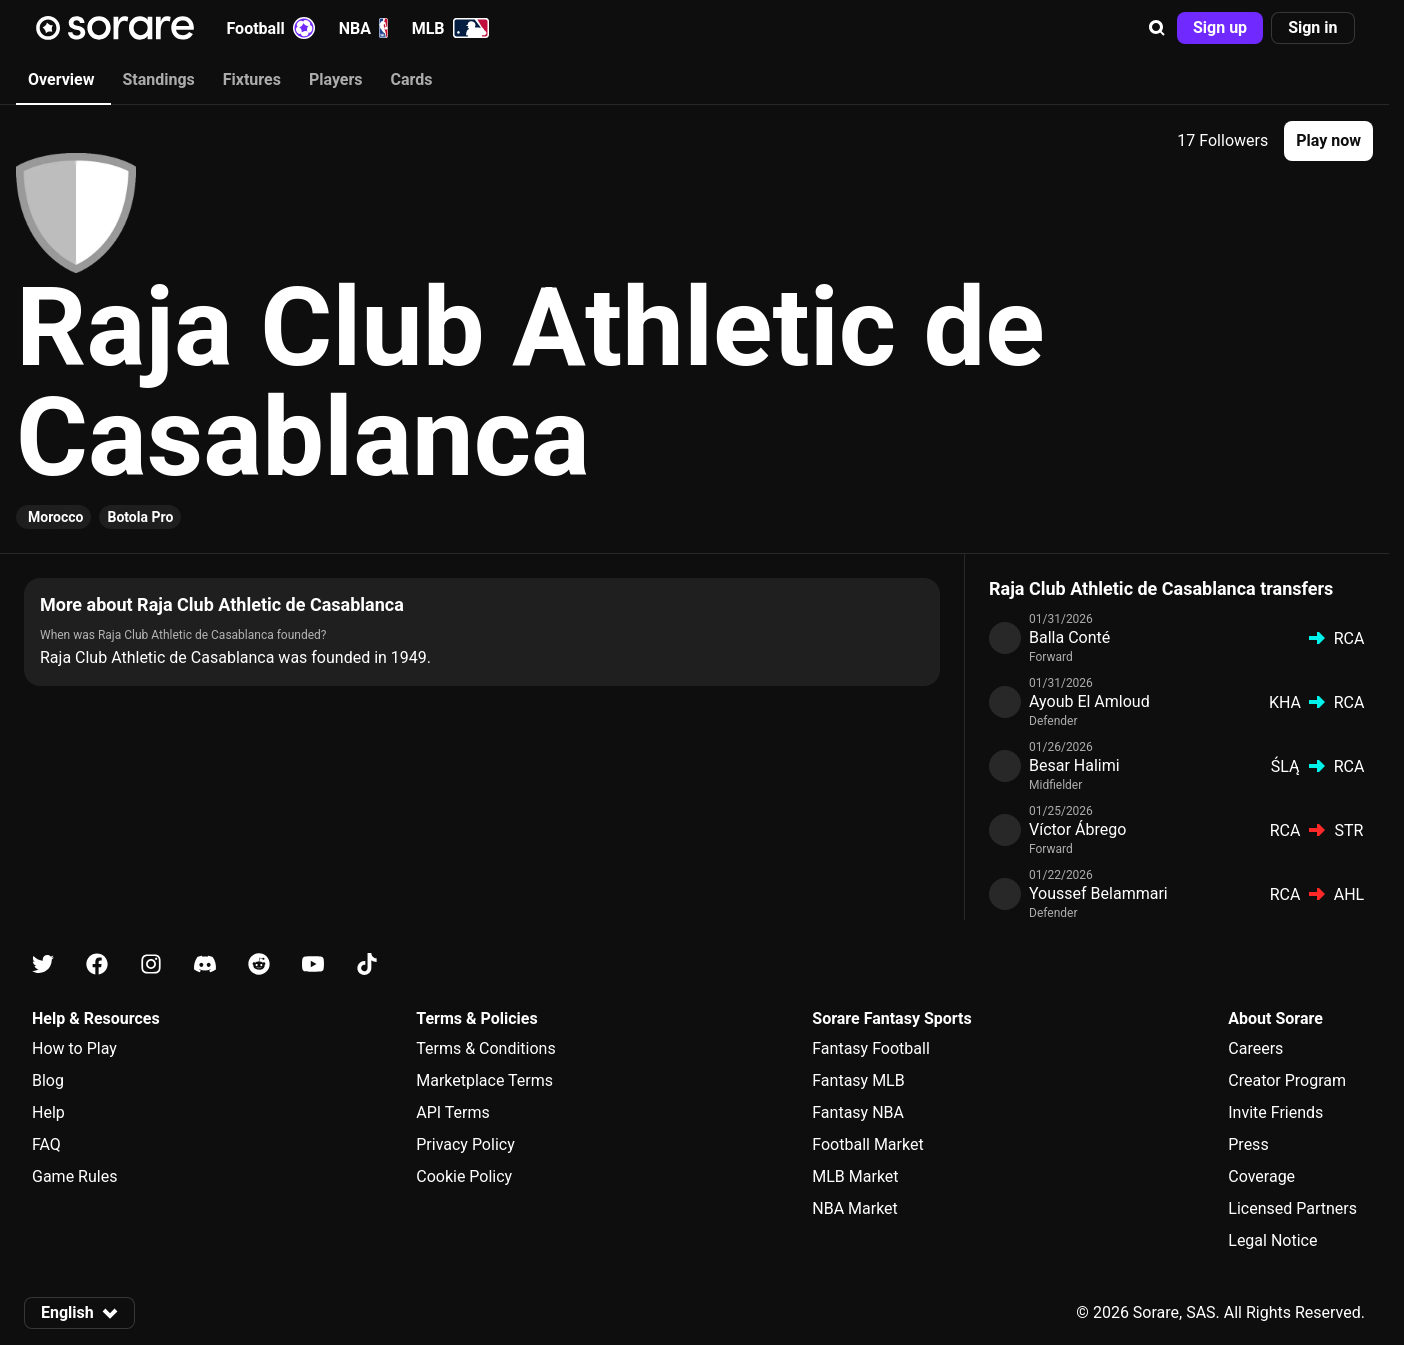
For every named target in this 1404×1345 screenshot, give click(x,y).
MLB (450, 28)
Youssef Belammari (1098, 893)
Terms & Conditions (486, 1048)
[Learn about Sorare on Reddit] (259, 964)
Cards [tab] (412, 79)
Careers (1255, 1048)
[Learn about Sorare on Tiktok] (367, 964)
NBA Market (855, 1208)
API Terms (453, 1112)
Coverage (1261, 1176)
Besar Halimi (1074, 765)
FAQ (46, 1144)
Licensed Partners (1292, 1208)
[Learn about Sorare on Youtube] (313, 964)
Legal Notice (1272, 1240)
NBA (363, 28)
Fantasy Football (870, 1048)
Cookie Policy (464, 1176)
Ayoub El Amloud (1089, 701)
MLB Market (855, 1176)
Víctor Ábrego (1077, 829)
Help (48, 1112)
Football (271, 28)
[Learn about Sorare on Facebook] (97, 964)
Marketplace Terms (484, 1080)
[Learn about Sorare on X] (43, 964)
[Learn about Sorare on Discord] (205, 964)
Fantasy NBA (858, 1112)
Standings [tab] (158, 79)
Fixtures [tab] (252, 79)
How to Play (74, 1048)
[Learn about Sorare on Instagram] (151, 964)
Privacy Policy (465, 1144)
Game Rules (74, 1176)
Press (1248, 1144)
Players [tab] (336, 79)
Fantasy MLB (858, 1080)
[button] (1157, 28)
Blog (48, 1080)
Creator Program (1287, 1080)
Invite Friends (1275, 1112)
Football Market (867, 1144)
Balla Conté (1069, 637)
